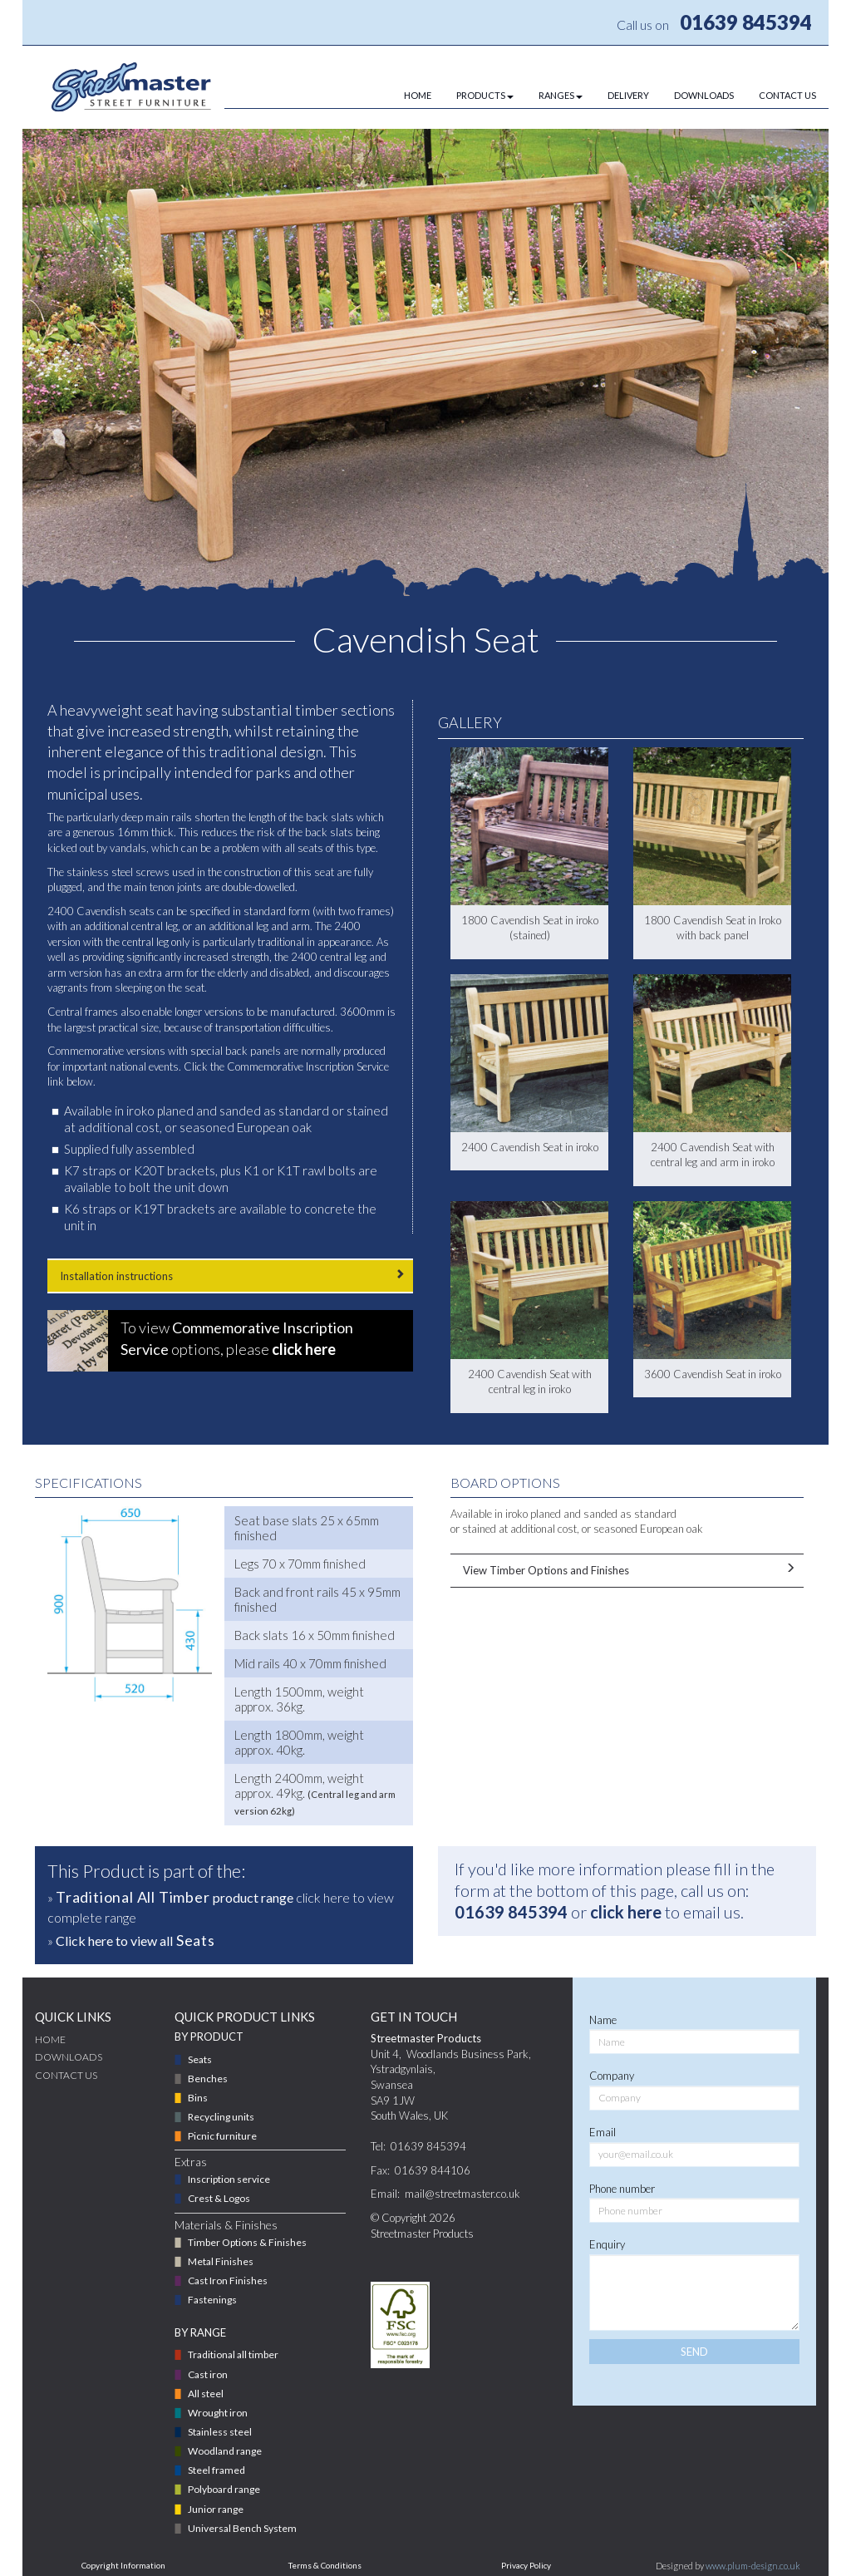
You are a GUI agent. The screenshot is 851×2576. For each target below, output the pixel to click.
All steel (206, 2393)
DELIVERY (628, 95)
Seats (200, 2059)
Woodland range (225, 2451)
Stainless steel (220, 2432)
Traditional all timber (233, 2354)
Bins (198, 2097)
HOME (417, 95)
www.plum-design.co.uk (753, 2565)
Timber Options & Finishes (247, 2242)
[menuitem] (405, 95)
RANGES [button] (561, 95)
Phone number (622, 2188)
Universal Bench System (242, 2528)
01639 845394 (746, 22)
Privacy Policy (526, 2565)
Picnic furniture (222, 2136)
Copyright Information (123, 2565)
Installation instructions (230, 1275)
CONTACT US (787, 95)
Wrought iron (218, 2412)
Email (602, 2132)
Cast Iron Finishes (228, 2280)
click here (626, 1912)
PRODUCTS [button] (485, 95)
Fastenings (212, 2299)
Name (603, 2020)
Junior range (215, 2509)
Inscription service (229, 2179)
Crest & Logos (219, 2198)
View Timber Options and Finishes (627, 1570)
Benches (208, 2078)
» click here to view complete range (220, 1906)
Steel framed (216, 2470)
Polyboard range (224, 2489)
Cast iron (208, 2374)
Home (50, 2039)
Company (611, 2075)
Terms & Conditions (325, 2565)
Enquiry (607, 2244)
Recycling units (221, 2117)
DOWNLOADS (704, 95)
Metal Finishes (220, 2261)
